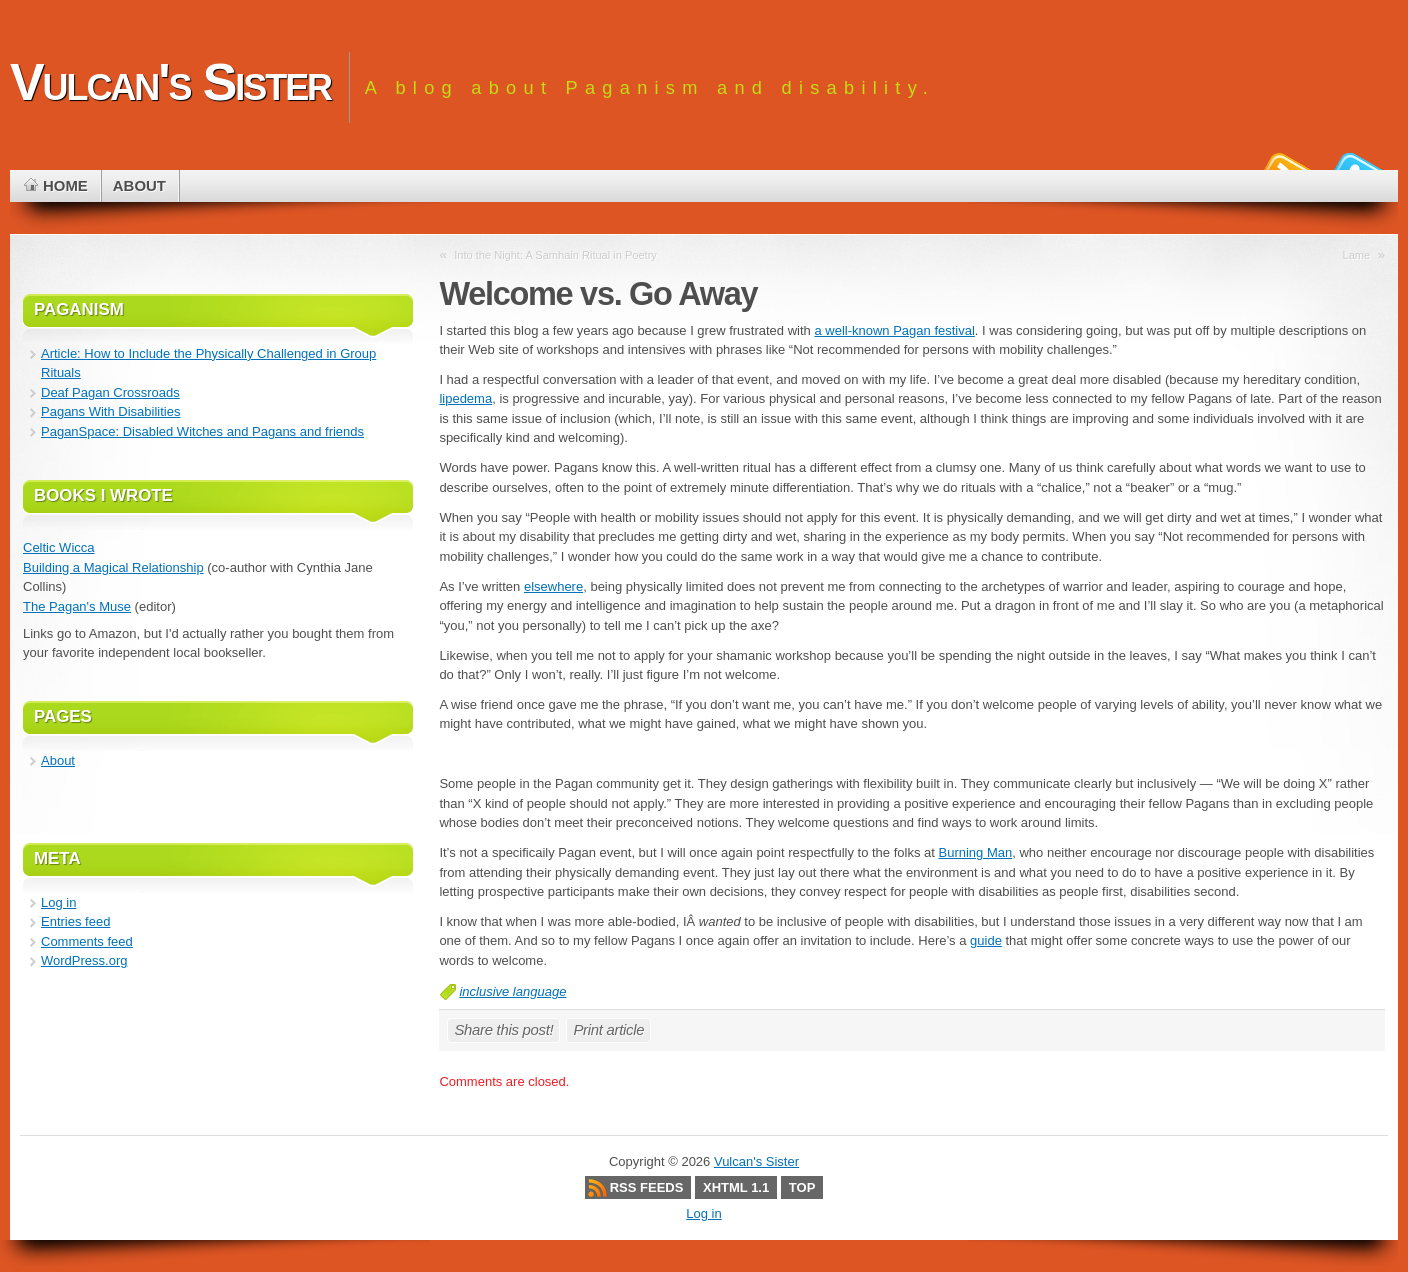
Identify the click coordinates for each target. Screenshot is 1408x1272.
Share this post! (503, 1029)
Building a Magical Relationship (113, 567)
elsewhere (553, 586)
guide (986, 940)
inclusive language (512, 991)
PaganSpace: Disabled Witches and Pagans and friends (202, 431)
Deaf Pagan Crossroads (110, 392)
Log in (58, 902)
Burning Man (976, 852)
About (58, 760)
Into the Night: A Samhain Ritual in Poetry (555, 255)
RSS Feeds (647, 1187)
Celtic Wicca (59, 547)
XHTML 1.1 (736, 1187)
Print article (608, 1029)
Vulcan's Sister (170, 82)
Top (802, 1187)
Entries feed (75, 921)
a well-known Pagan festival (894, 330)
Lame (1357, 255)
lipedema (465, 398)
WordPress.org (84, 960)
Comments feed (87, 941)
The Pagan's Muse (77, 606)
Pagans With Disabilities (110, 411)
